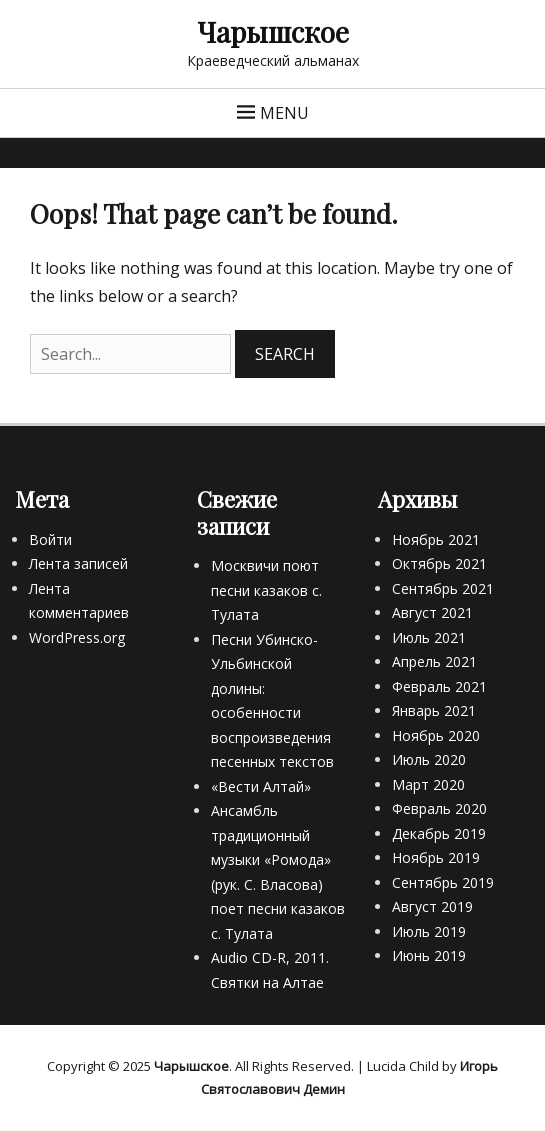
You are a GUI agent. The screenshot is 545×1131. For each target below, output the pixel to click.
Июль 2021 (429, 637)
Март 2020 (428, 784)
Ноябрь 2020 (436, 735)
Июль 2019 (429, 931)
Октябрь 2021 (439, 563)
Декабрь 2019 (439, 833)
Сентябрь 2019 (443, 882)
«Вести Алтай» (261, 786)
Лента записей (78, 563)
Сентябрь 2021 (443, 588)
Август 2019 (432, 906)
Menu (284, 113)
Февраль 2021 (439, 686)
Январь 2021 (434, 710)
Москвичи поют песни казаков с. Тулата (266, 590)
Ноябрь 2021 (436, 539)
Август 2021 (432, 612)
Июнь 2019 (429, 955)
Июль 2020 (429, 759)
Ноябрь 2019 (436, 857)
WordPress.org (77, 637)
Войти (50, 539)
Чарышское (273, 31)
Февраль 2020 (439, 808)
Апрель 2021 (434, 661)
